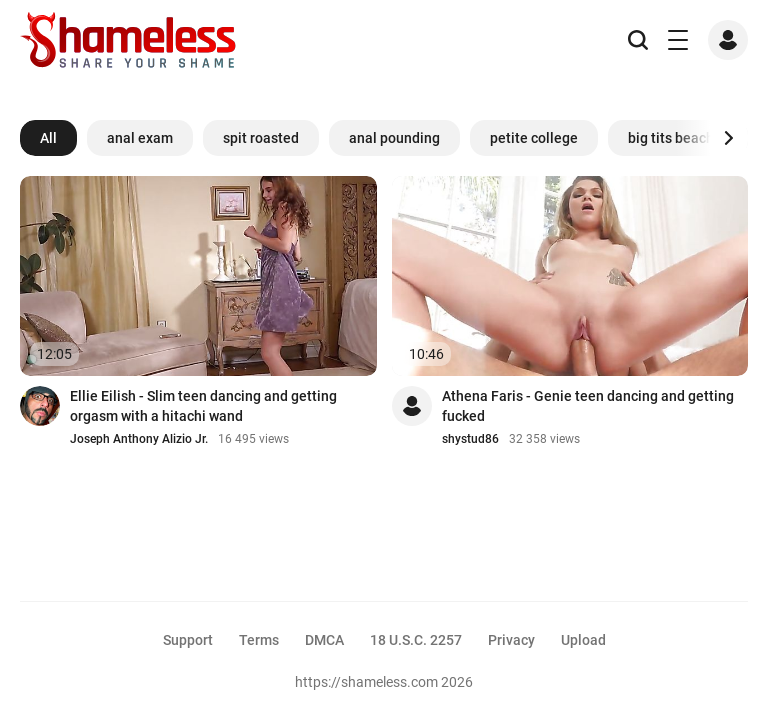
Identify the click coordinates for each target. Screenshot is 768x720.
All (48, 138)
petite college (534, 138)
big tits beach (671, 138)
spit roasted (261, 138)
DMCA (324, 640)
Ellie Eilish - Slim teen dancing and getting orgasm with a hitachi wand (203, 406)
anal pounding (394, 138)
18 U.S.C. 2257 (416, 640)
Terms (259, 640)
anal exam (140, 138)
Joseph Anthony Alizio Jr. (139, 439)
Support (188, 640)
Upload (583, 640)
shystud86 (470, 439)
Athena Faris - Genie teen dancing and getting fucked (588, 406)
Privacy (511, 640)
